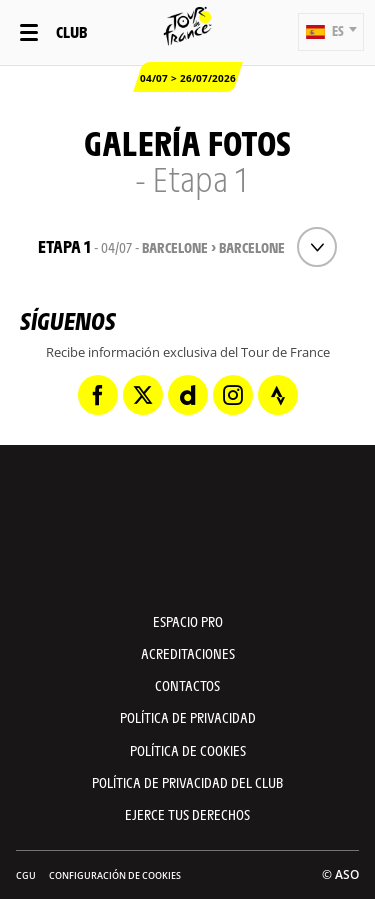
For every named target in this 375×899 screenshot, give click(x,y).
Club (71, 31)
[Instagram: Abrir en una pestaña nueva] (233, 395)
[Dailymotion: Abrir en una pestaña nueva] (188, 395)
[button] (331, 32)
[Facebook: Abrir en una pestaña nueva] (98, 395)
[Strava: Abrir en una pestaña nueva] (278, 395)
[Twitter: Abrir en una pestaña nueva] (143, 395)
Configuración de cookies (115, 875)
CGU (26, 875)
